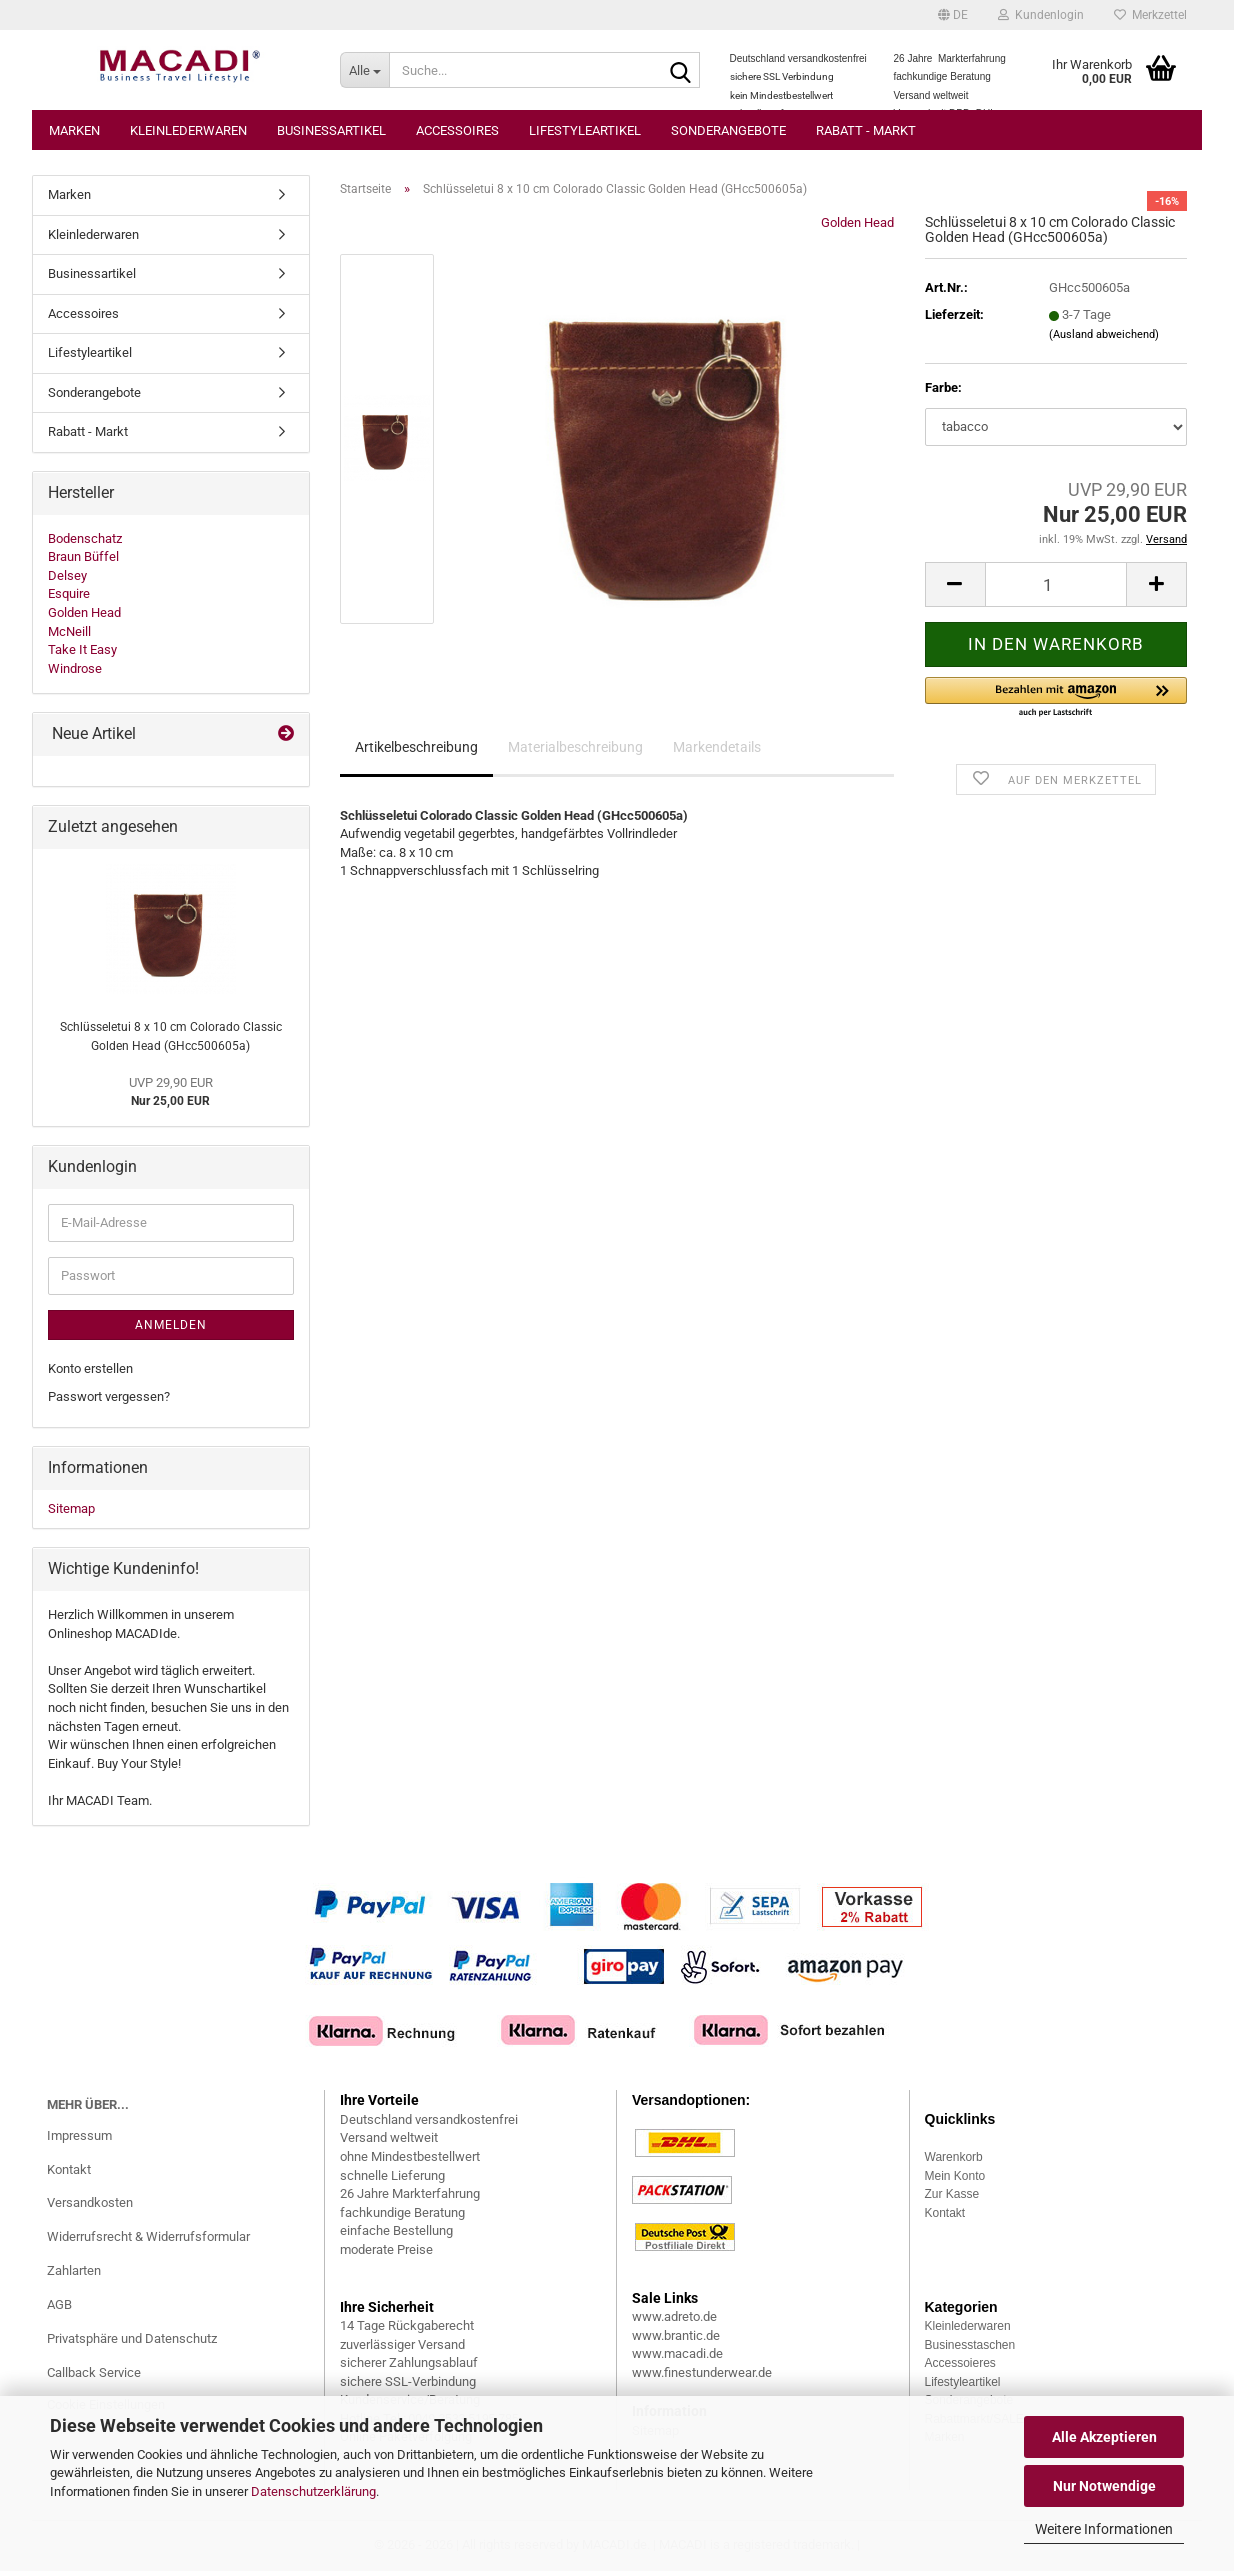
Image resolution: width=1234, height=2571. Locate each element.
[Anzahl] (1056, 584)
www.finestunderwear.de (702, 2372)
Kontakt (69, 2169)
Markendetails (717, 747)
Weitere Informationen (1104, 2529)
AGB (59, 2304)
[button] (953, 15)
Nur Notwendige (1104, 2486)
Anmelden (171, 1325)
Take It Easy (82, 649)
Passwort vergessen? (109, 1396)
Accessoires (457, 130)
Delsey (67, 575)
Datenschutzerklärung (313, 2491)
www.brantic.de (676, 2335)
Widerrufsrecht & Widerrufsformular (148, 2236)
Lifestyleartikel (585, 130)
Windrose (75, 668)
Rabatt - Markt (866, 130)
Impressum (79, 2135)
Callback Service (94, 2372)
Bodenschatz (85, 538)
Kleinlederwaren (188, 130)
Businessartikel (331, 130)
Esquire (69, 593)
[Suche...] (364, 70)
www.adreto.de (674, 2316)
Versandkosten (90, 2202)
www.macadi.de (677, 2353)
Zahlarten (74, 2270)
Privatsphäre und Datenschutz (132, 2338)
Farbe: (943, 387)
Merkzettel (1150, 15)
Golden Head (857, 222)
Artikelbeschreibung (416, 747)
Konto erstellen (90, 1368)
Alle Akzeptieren (1104, 2437)
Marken (74, 130)
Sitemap (71, 1508)
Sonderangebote (728, 130)
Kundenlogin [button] (1041, 15)
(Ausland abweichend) (1104, 334)
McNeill (69, 631)
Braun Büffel (83, 556)
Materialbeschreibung (575, 747)
